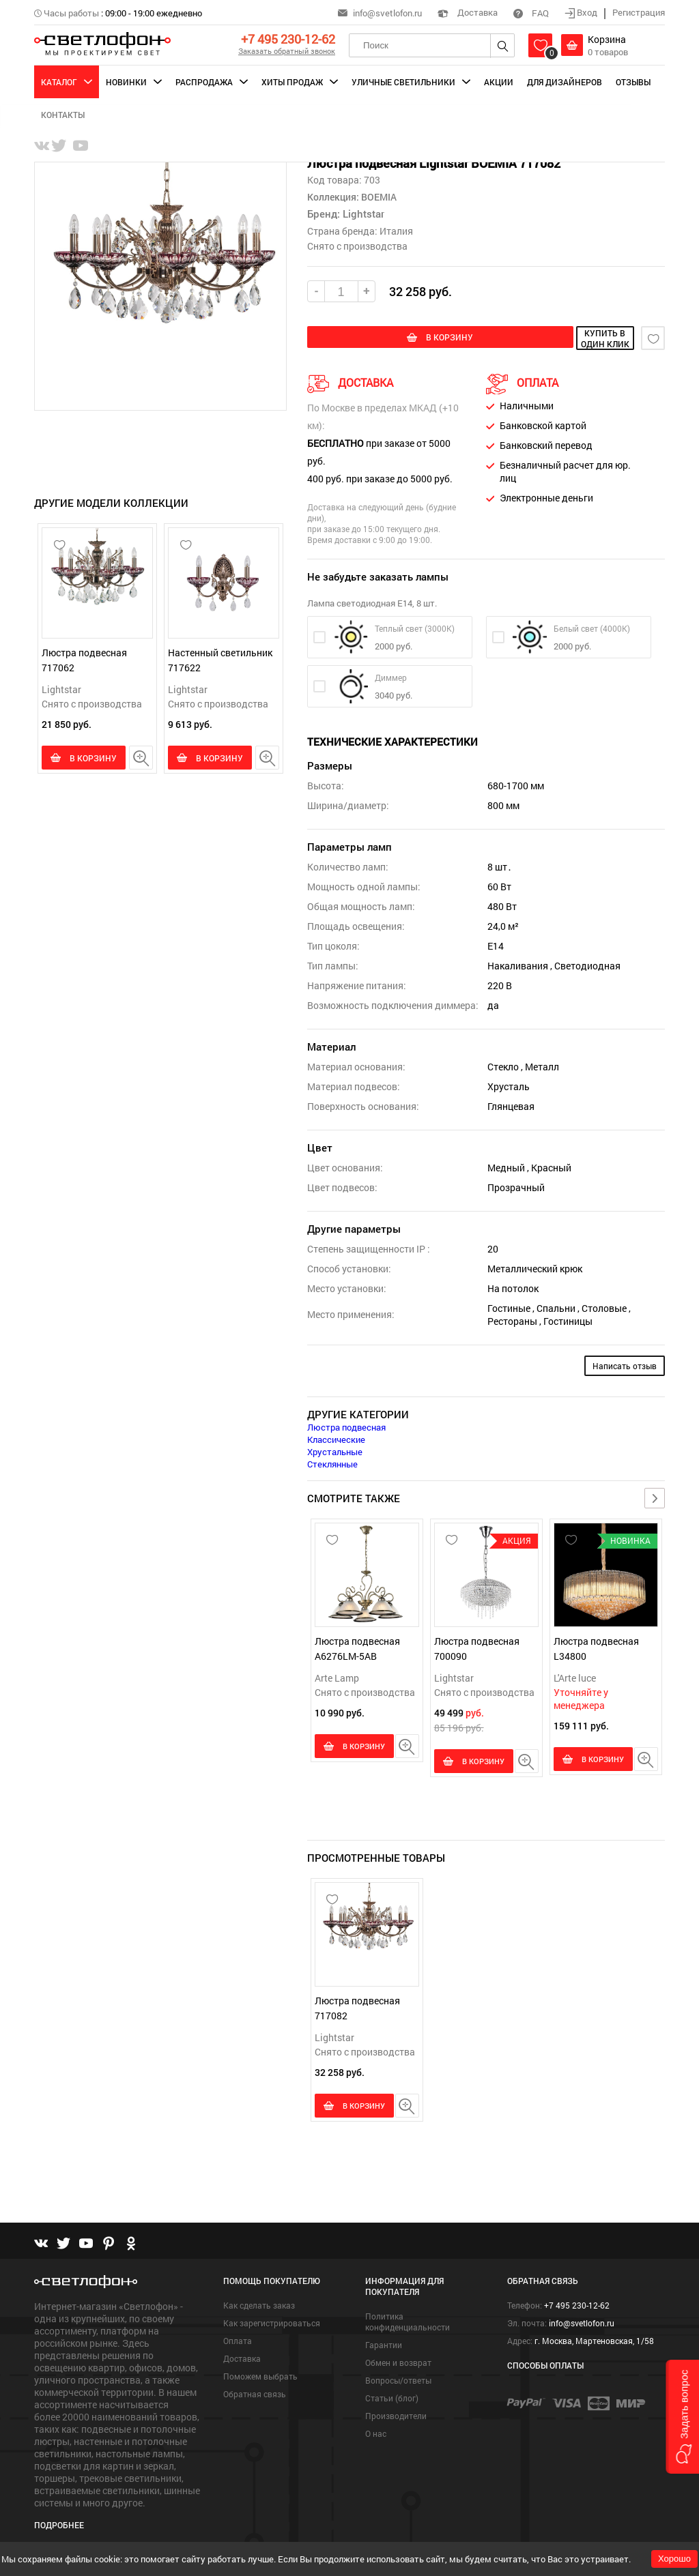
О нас (375, 2427)
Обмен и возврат (398, 2356)
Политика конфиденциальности (407, 2315)
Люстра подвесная (346, 1425)
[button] (682, 2417)
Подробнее (59, 2518)
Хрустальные (334, 1450)
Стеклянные (332, 1462)
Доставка (468, 12)
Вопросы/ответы (398, 2374)
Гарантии (383, 2338)
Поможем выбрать (260, 2370)
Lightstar (61, 689)
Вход (582, 12)
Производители (396, 2409)
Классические (336, 1437)
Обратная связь (254, 2387)
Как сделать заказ (259, 2299)
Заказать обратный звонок (286, 51)
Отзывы (633, 81)
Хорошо (674, 2558)
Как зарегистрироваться (271, 2316)
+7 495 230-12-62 (288, 39)
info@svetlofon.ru (387, 13)
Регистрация (638, 12)
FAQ (531, 13)
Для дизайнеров (564, 81)
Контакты (63, 114)
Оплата (237, 2334)
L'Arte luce (575, 1675)
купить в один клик (560, 338)
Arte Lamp (337, 1675)
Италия (396, 230)
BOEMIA (378, 196)
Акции (498, 81)
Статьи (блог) (391, 2391)
